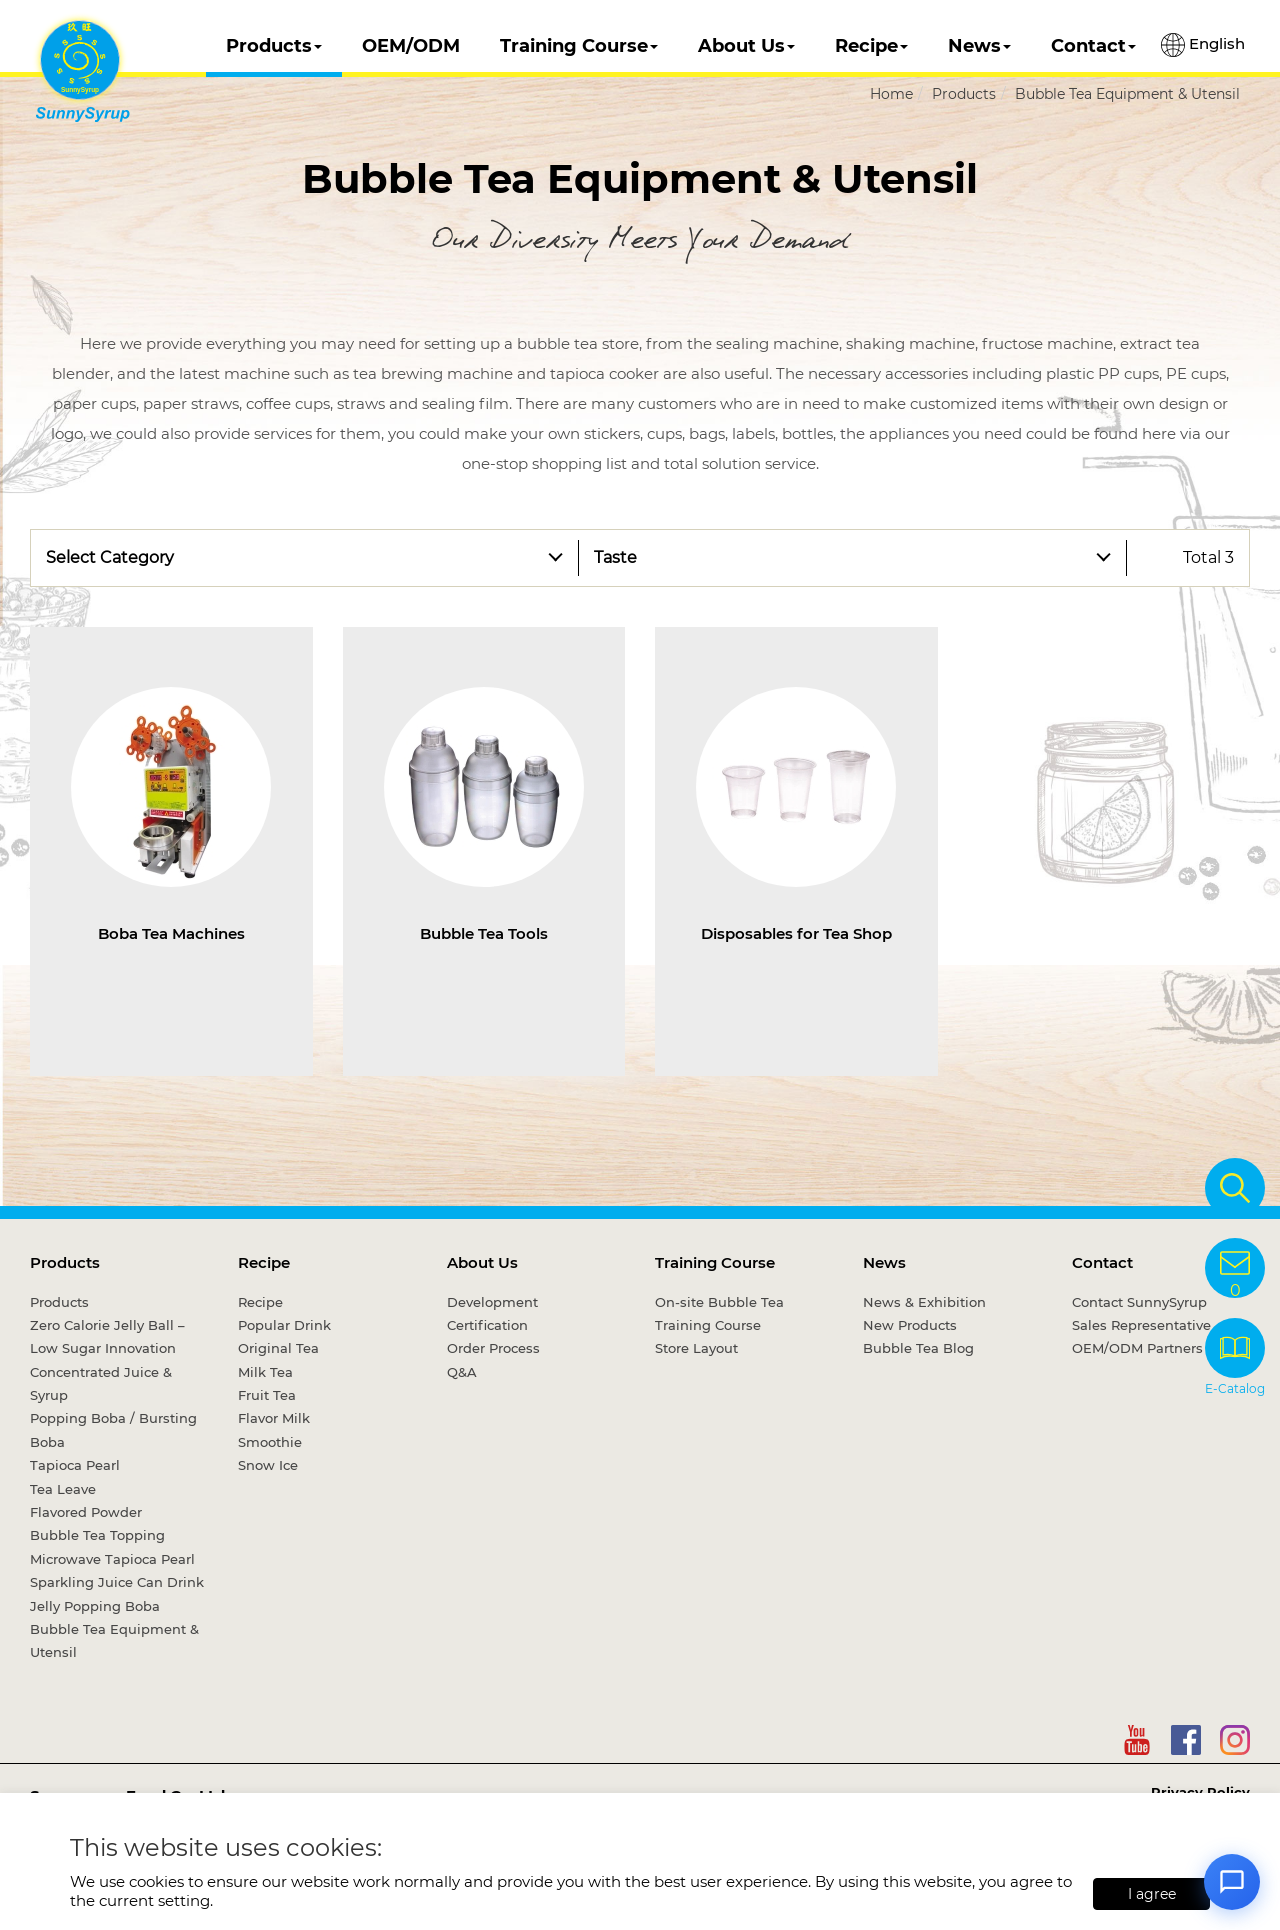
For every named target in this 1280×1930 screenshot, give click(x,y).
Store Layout (696, 1348)
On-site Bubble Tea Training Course (719, 1313)
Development (492, 1302)
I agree (1152, 1894)
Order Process (493, 1348)
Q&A (462, 1372)
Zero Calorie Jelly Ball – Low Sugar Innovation (107, 1336)
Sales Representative (1141, 1325)
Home (891, 94)
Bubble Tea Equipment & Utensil (1127, 94)
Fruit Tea (267, 1395)
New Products (910, 1325)
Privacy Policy (1200, 1792)
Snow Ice (268, 1465)
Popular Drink (284, 1325)
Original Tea (278, 1348)
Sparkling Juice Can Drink (117, 1582)
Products (274, 46)
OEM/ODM (411, 46)
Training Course (579, 46)
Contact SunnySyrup (1139, 1302)
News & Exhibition (924, 1302)
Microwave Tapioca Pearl (112, 1559)
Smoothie (270, 1442)
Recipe (871, 46)
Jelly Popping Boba (95, 1606)
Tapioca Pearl (75, 1465)
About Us (746, 46)
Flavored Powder (86, 1512)
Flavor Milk (274, 1418)
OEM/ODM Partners (1137, 1348)
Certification (487, 1325)
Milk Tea (265, 1372)
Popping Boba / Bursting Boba (113, 1429)
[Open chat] (1232, 1882)
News (979, 46)
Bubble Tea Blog (918, 1348)
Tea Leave (63, 1489)
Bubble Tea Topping (97, 1535)
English (1203, 45)
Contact (1093, 46)
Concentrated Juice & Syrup (101, 1383)
